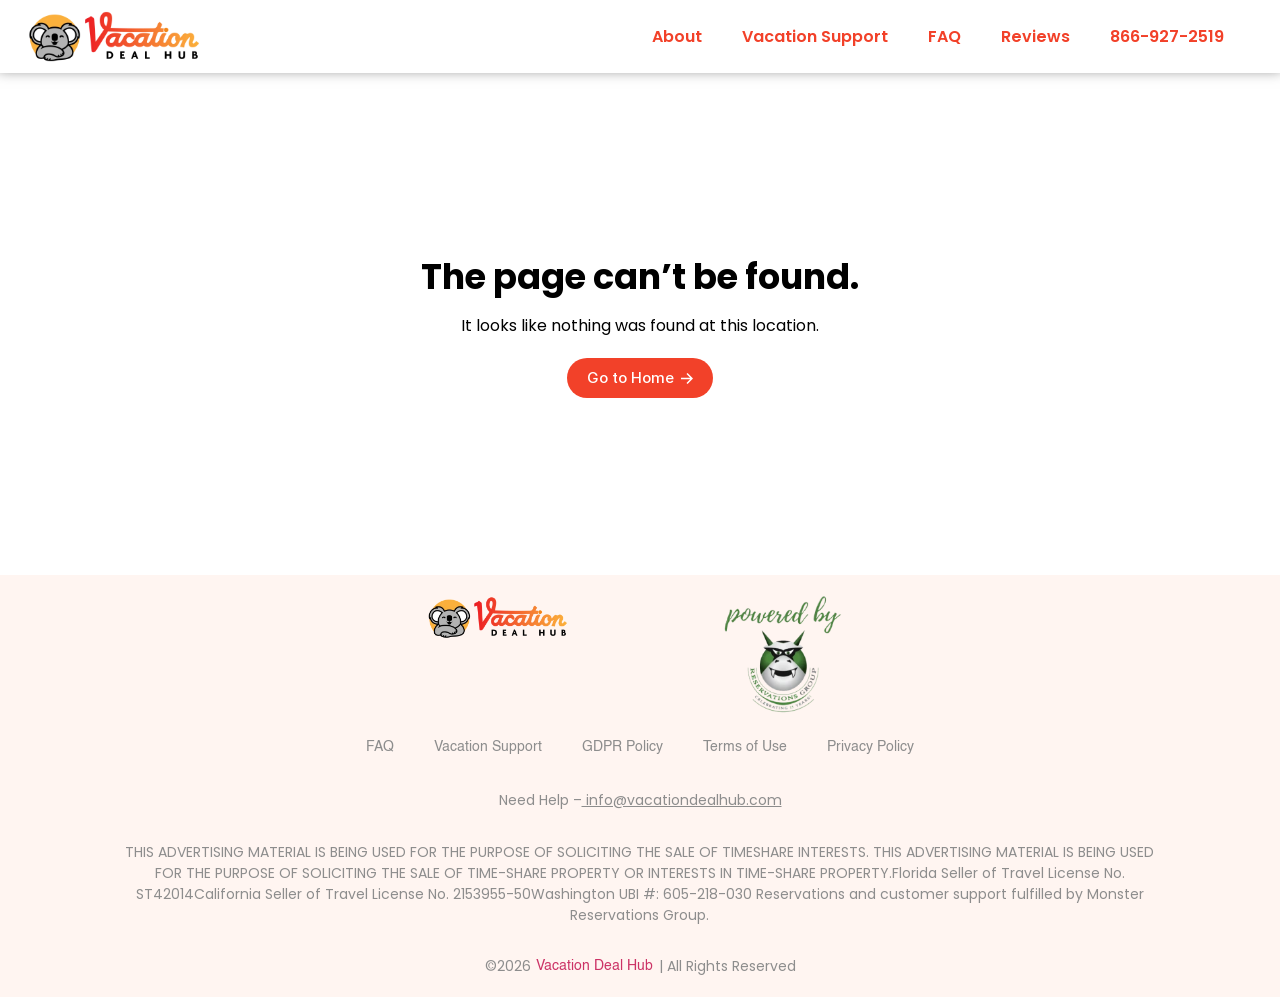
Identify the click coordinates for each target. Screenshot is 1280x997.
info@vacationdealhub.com (682, 800)
